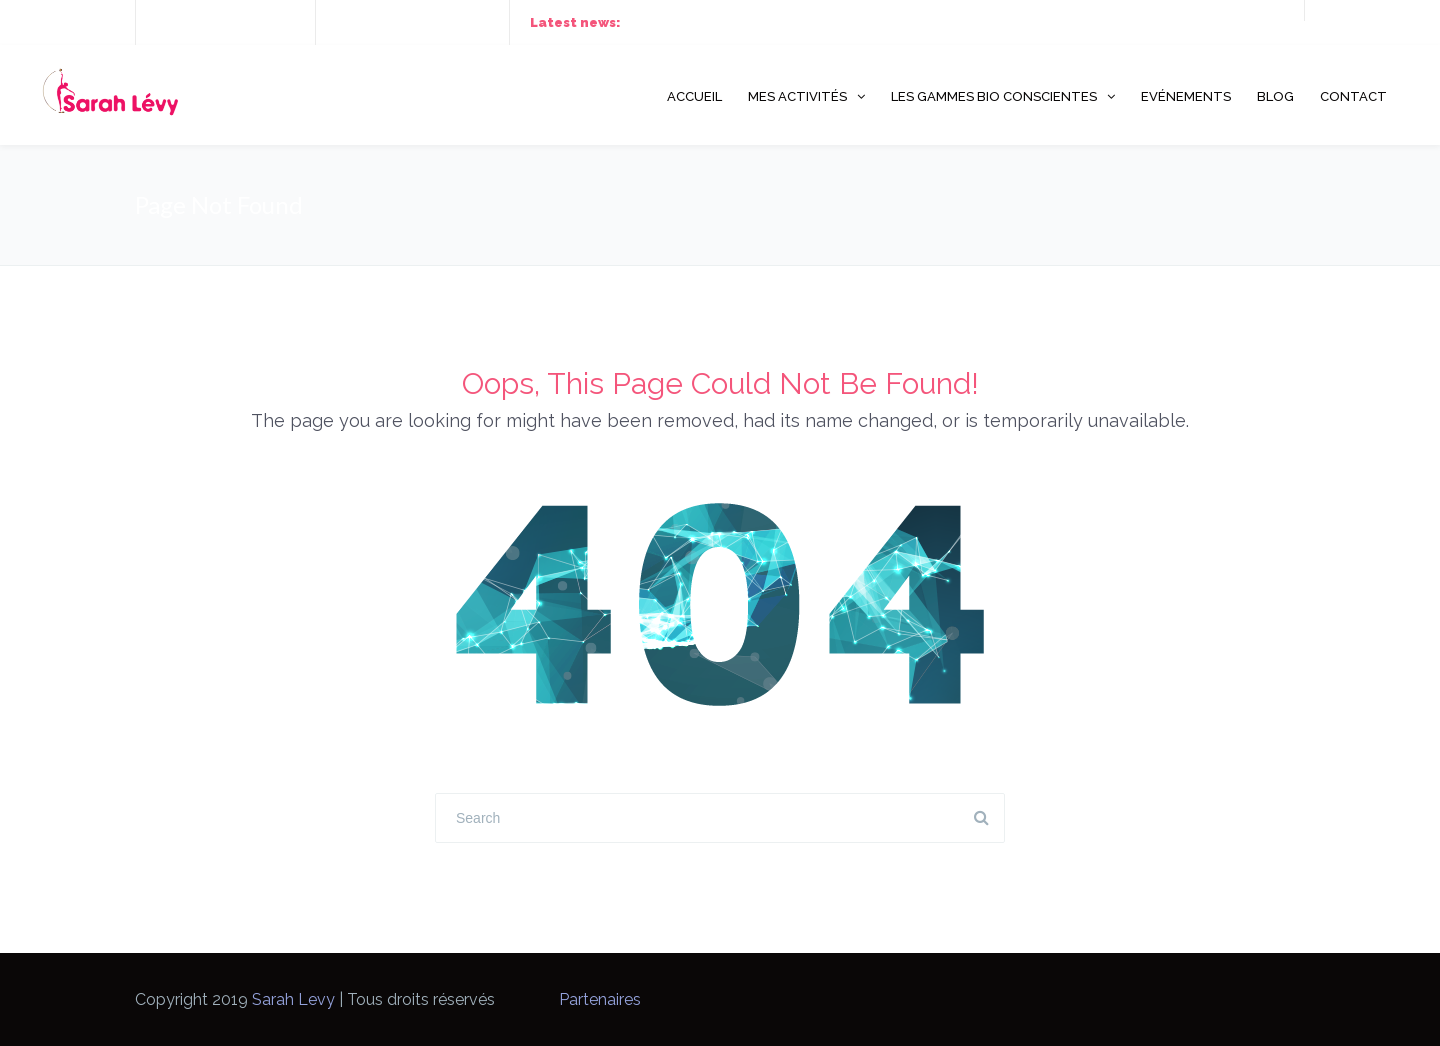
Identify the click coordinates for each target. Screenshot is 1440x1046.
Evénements (1186, 96)
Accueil (694, 96)
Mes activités (797, 96)
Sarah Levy (293, 999)
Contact (1353, 96)
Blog (1275, 96)
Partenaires (600, 999)
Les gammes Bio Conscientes (994, 96)
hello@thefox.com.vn (426, 22)
